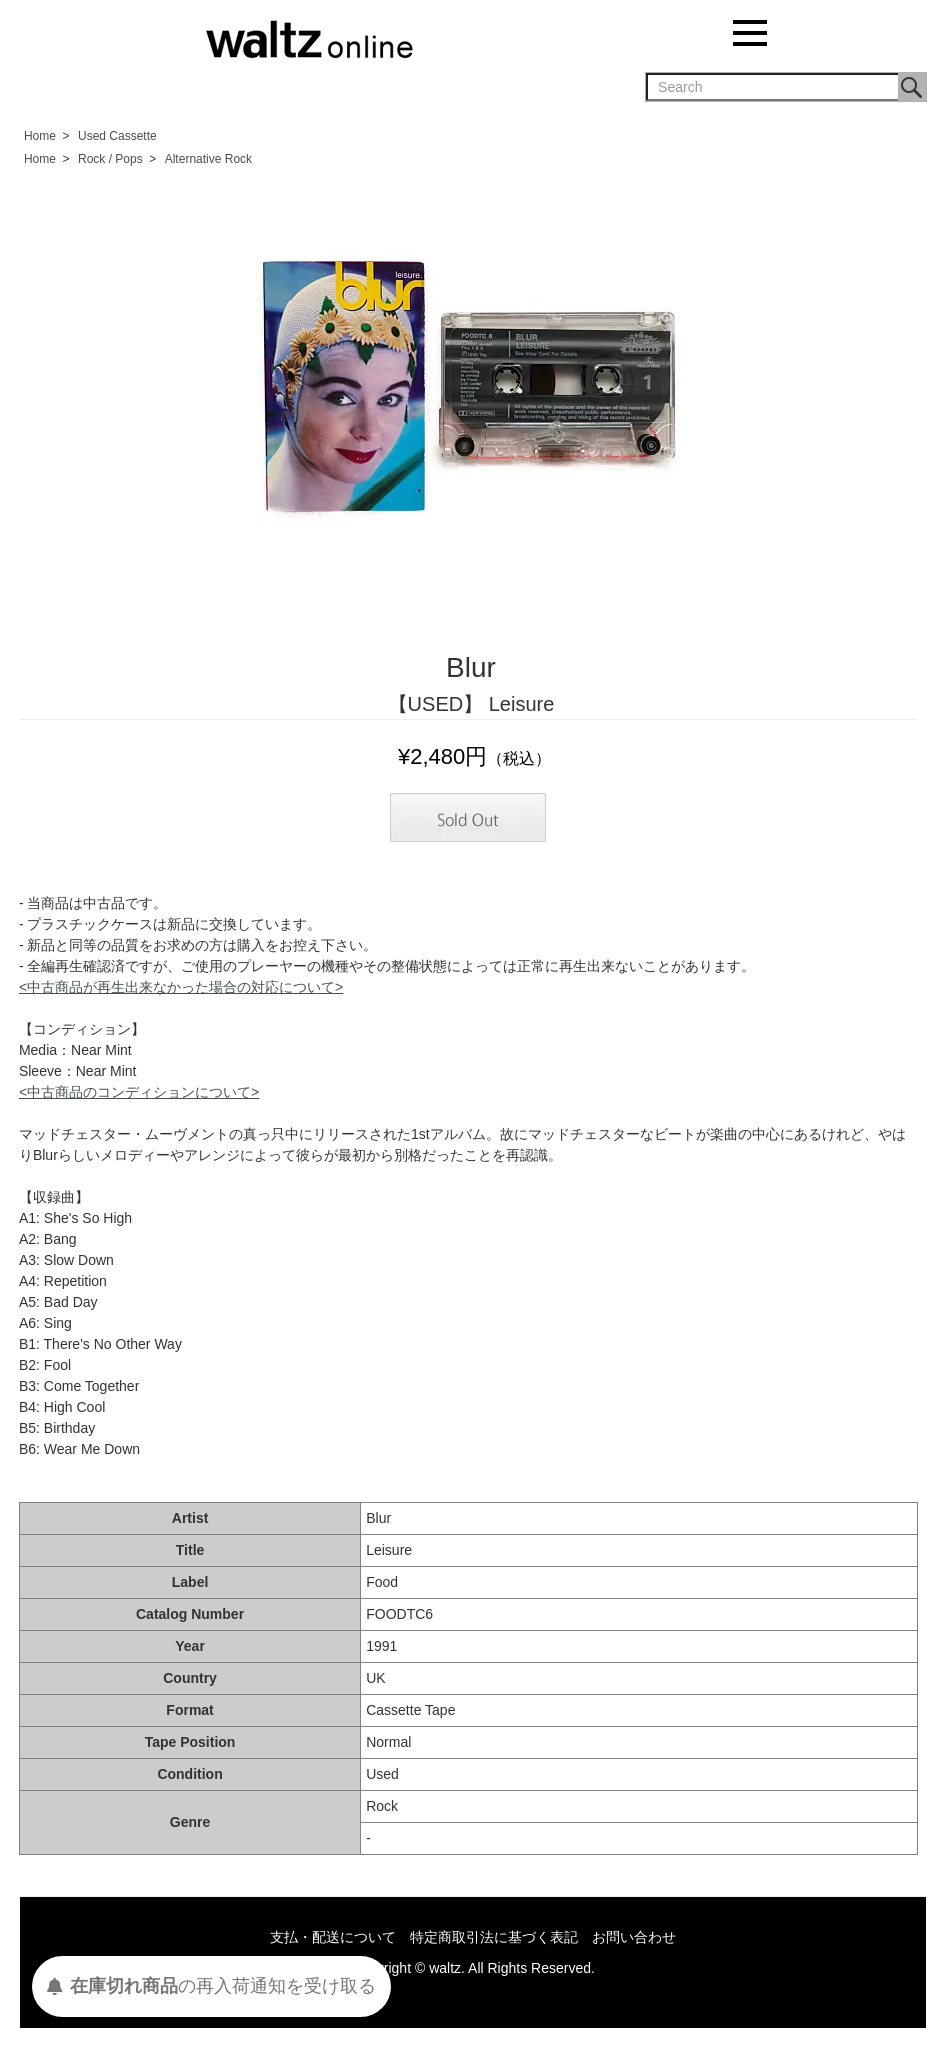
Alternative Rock (208, 159)
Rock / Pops (110, 159)
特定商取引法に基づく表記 (494, 1937)
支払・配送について (333, 1937)
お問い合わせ (634, 1937)
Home (40, 136)
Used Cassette (117, 136)
